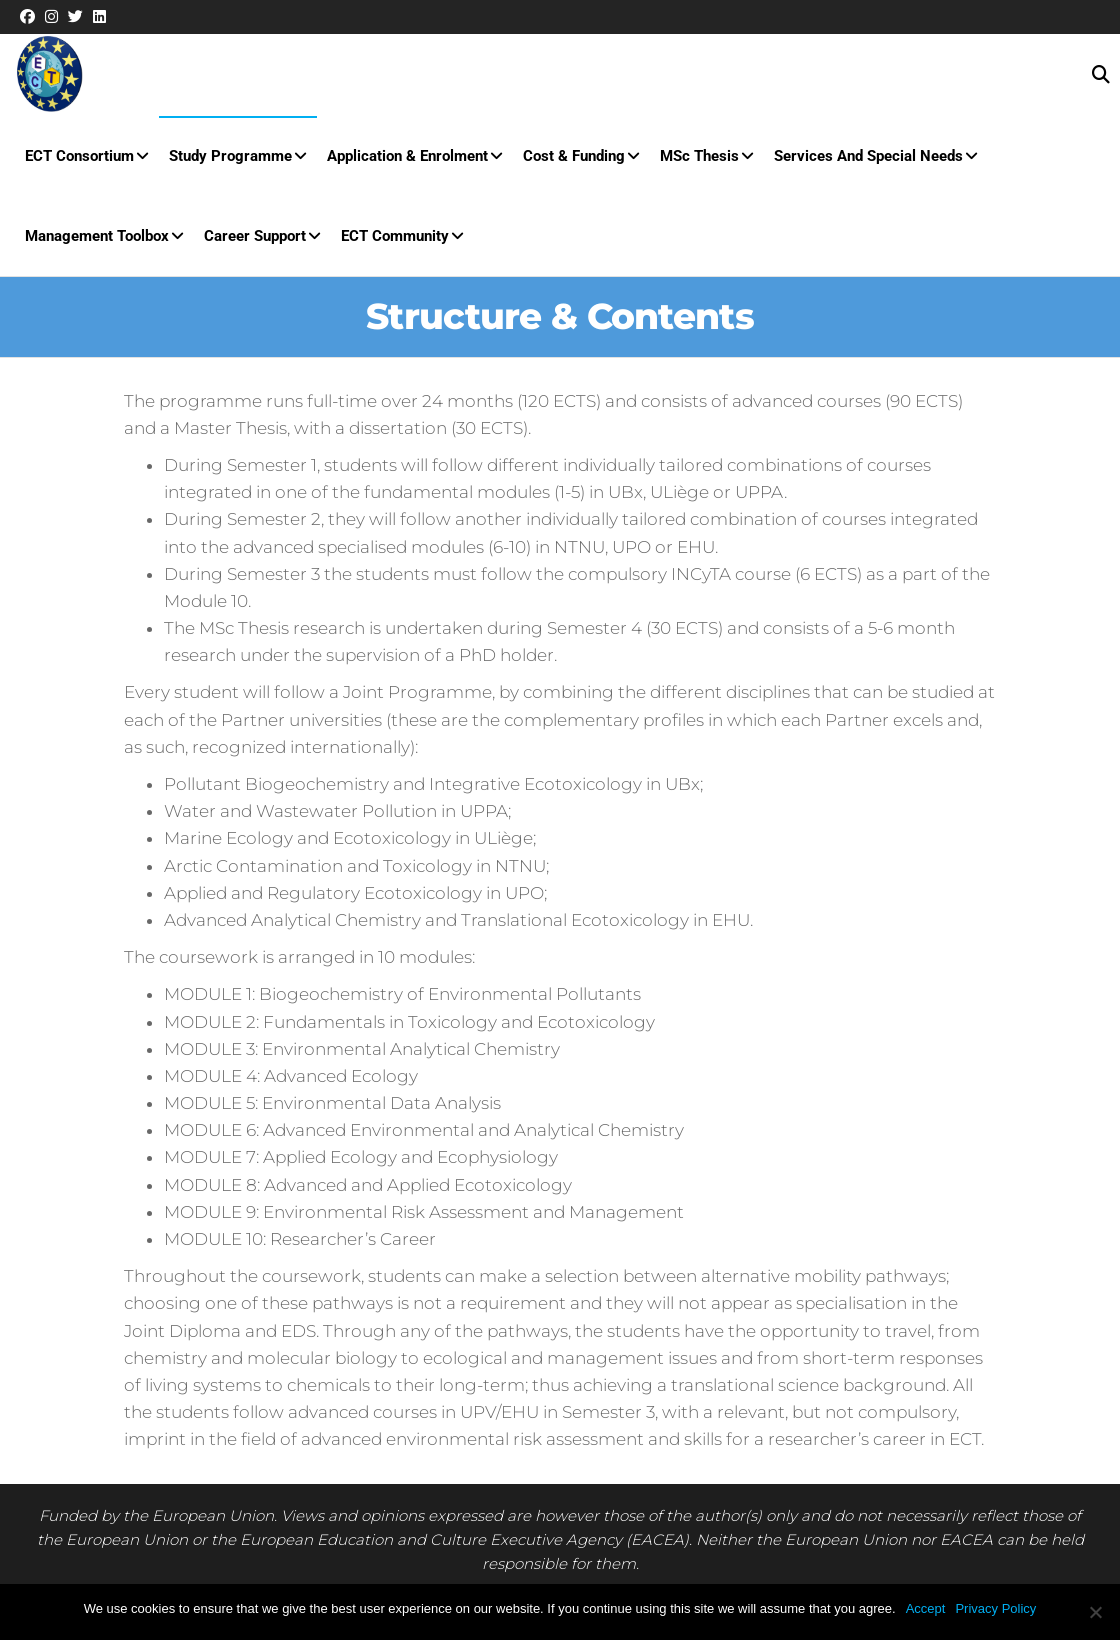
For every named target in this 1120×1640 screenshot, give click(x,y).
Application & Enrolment (407, 156)
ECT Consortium (79, 156)
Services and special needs (868, 156)
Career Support (255, 236)
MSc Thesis (699, 156)
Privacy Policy (995, 1608)
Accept (926, 1608)
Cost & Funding (574, 156)
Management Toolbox (97, 236)
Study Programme (230, 156)
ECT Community (395, 236)
